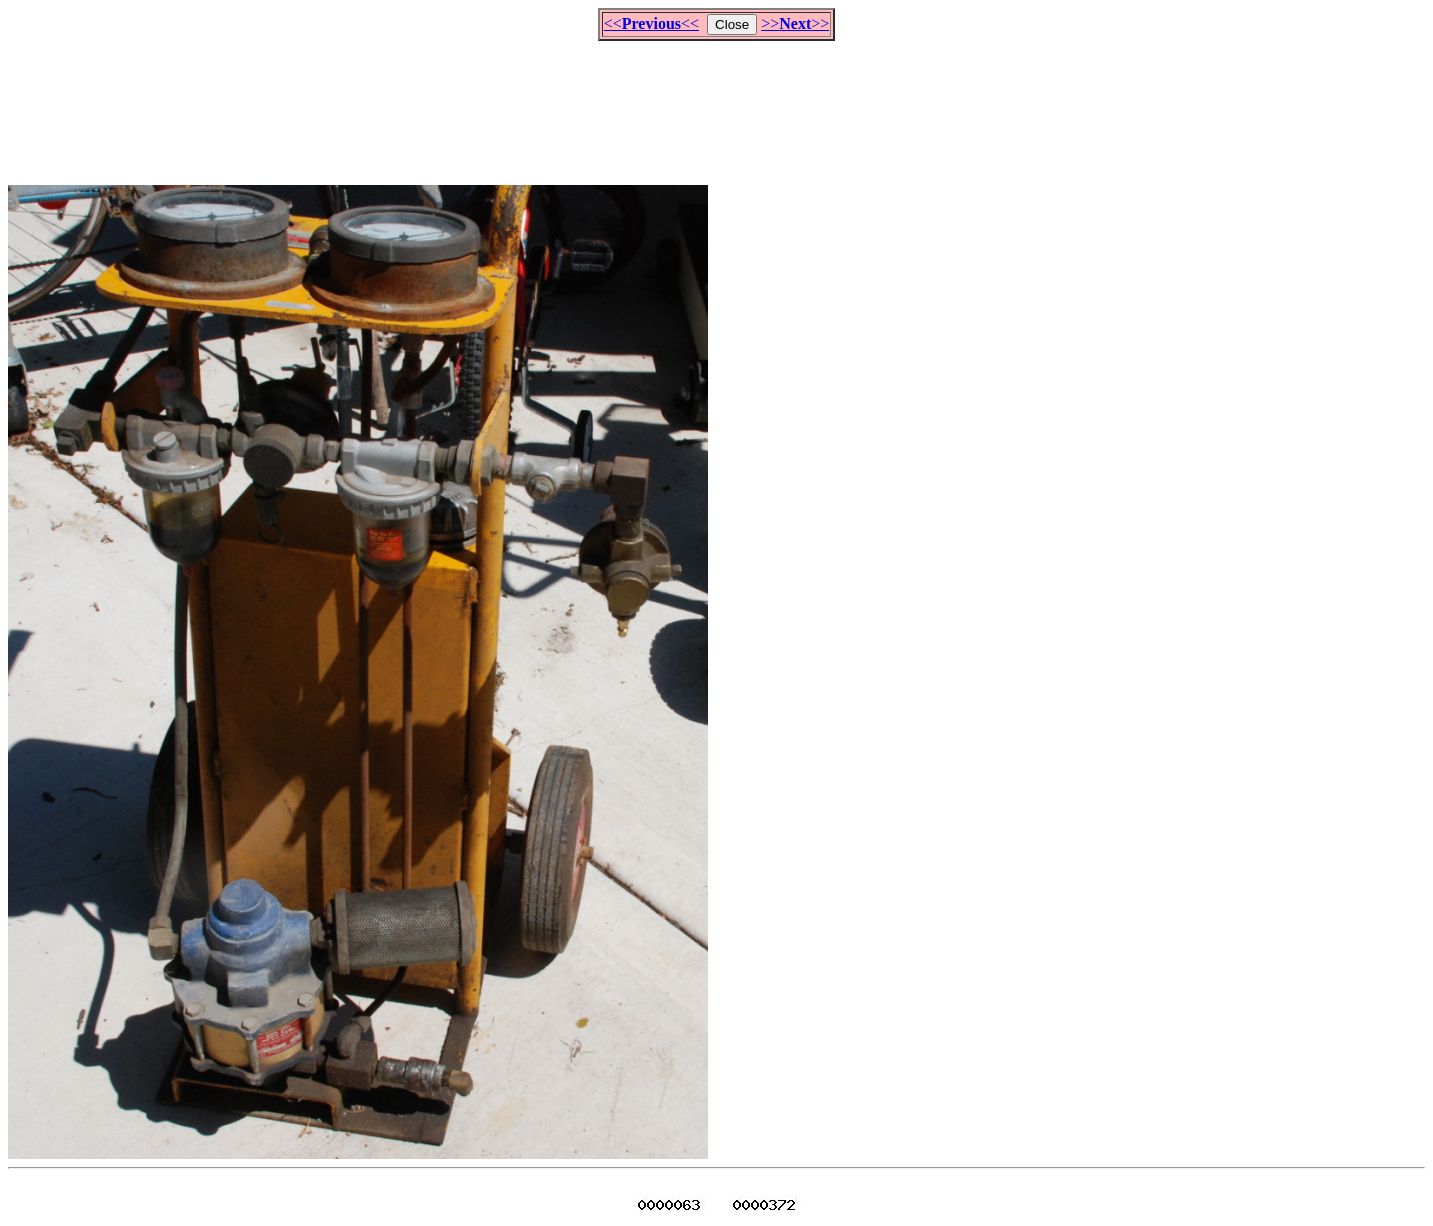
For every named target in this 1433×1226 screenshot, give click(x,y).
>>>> (795, 23)
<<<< (651, 23)
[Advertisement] (717, 104)
